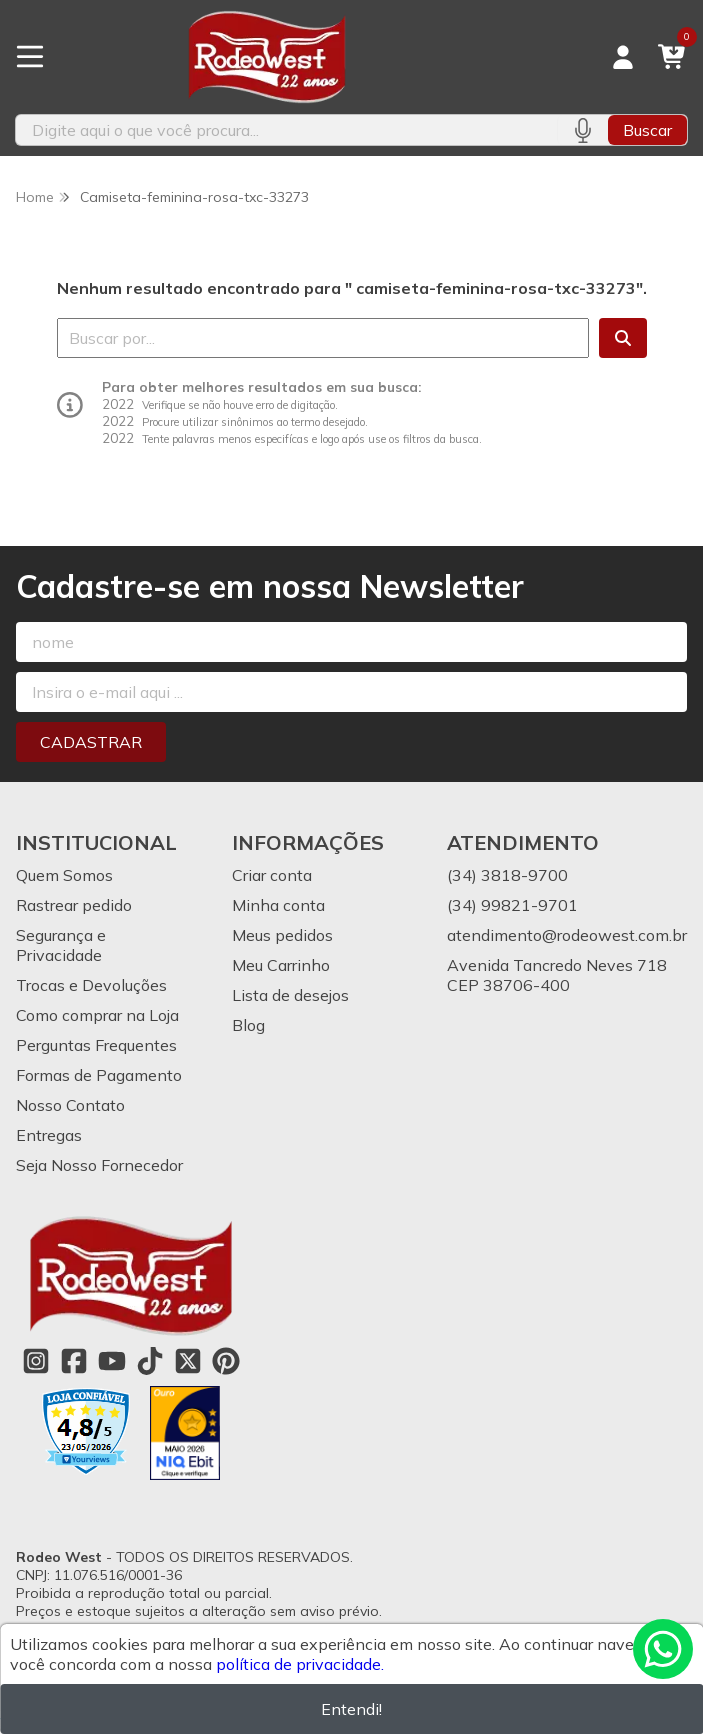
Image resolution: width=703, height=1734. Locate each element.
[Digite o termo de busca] (286, 130)
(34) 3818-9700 (507, 875)
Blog (248, 1025)
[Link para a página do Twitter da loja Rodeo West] (188, 1361)
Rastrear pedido (74, 905)
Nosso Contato (70, 1105)
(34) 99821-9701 (512, 905)
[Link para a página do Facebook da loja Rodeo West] (74, 1361)
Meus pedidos (282, 935)
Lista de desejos (290, 995)
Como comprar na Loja (97, 1015)
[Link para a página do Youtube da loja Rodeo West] (112, 1361)
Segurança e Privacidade (61, 945)
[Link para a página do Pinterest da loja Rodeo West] (226, 1361)
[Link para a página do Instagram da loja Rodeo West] (36, 1361)
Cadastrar (91, 742)
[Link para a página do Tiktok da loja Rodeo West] (150, 1361)
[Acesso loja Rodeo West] (623, 57)
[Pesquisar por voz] (582, 130)
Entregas (49, 1135)
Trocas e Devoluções (91, 985)
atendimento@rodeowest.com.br (567, 935)
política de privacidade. (300, 1664)
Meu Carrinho (281, 965)
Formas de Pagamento (99, 1075)
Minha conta (278, 905)
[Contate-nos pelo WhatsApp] (663, 1649)
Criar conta (272, 875)
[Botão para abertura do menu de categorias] (30, 57)
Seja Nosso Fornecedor (99, 1165)
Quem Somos (64, 875)
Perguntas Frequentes (96, 1045)
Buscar (647, 130)
